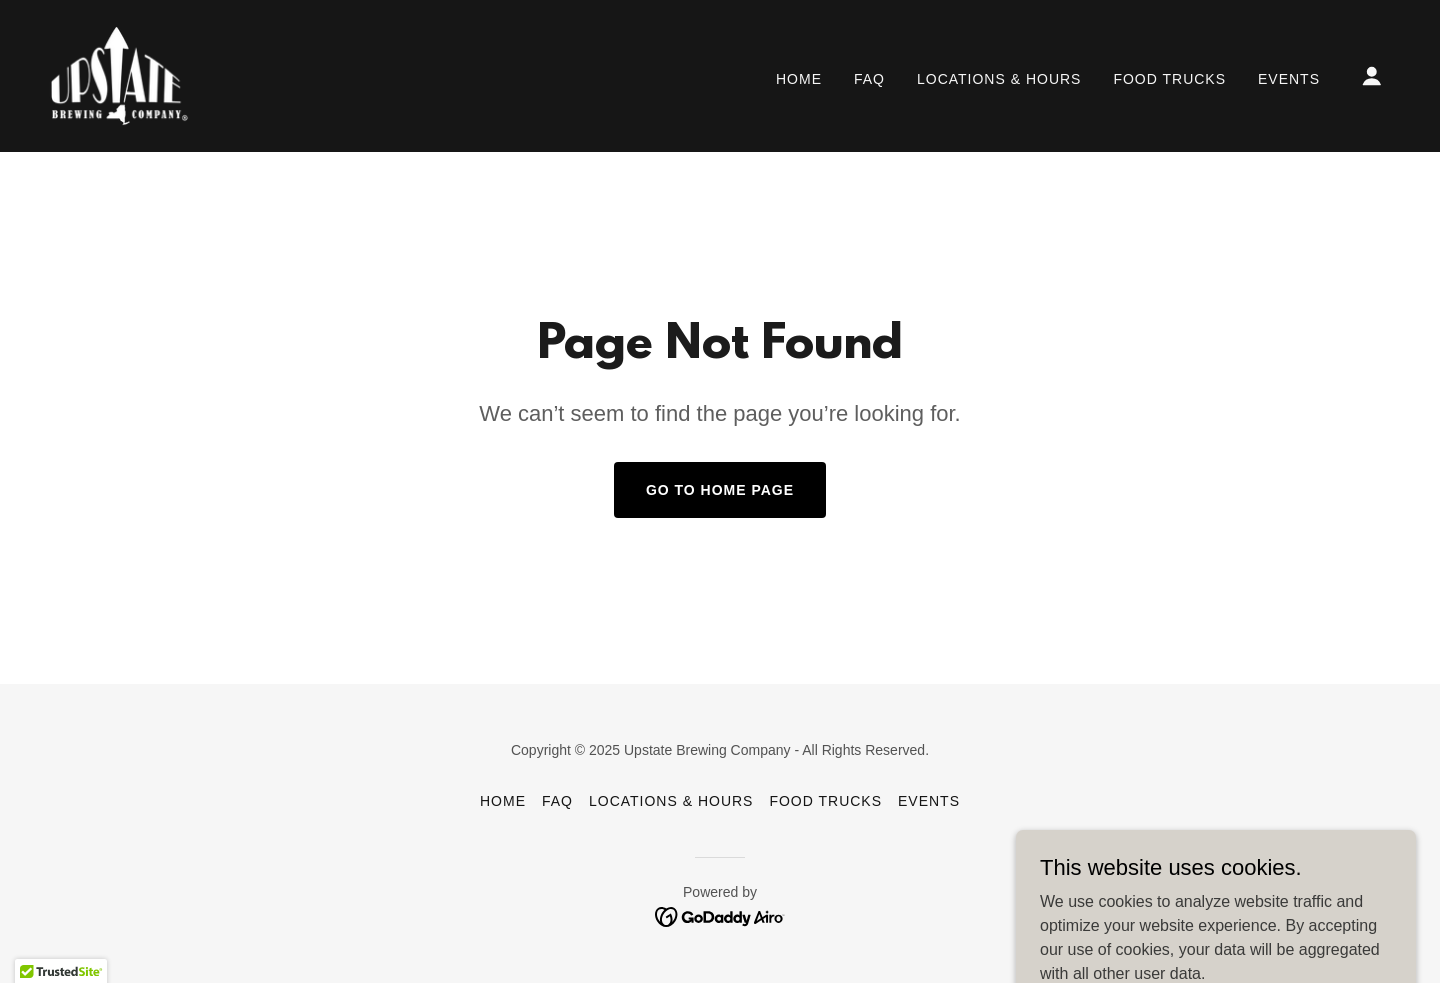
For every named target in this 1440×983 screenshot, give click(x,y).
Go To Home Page (720, 490)
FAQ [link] (869, 79)
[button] (1372, 76)
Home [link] (799, 79)
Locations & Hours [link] (999, 79)
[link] (119, 74)
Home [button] (503, 801)
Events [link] (1289, 79)
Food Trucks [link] (1169, 79)
